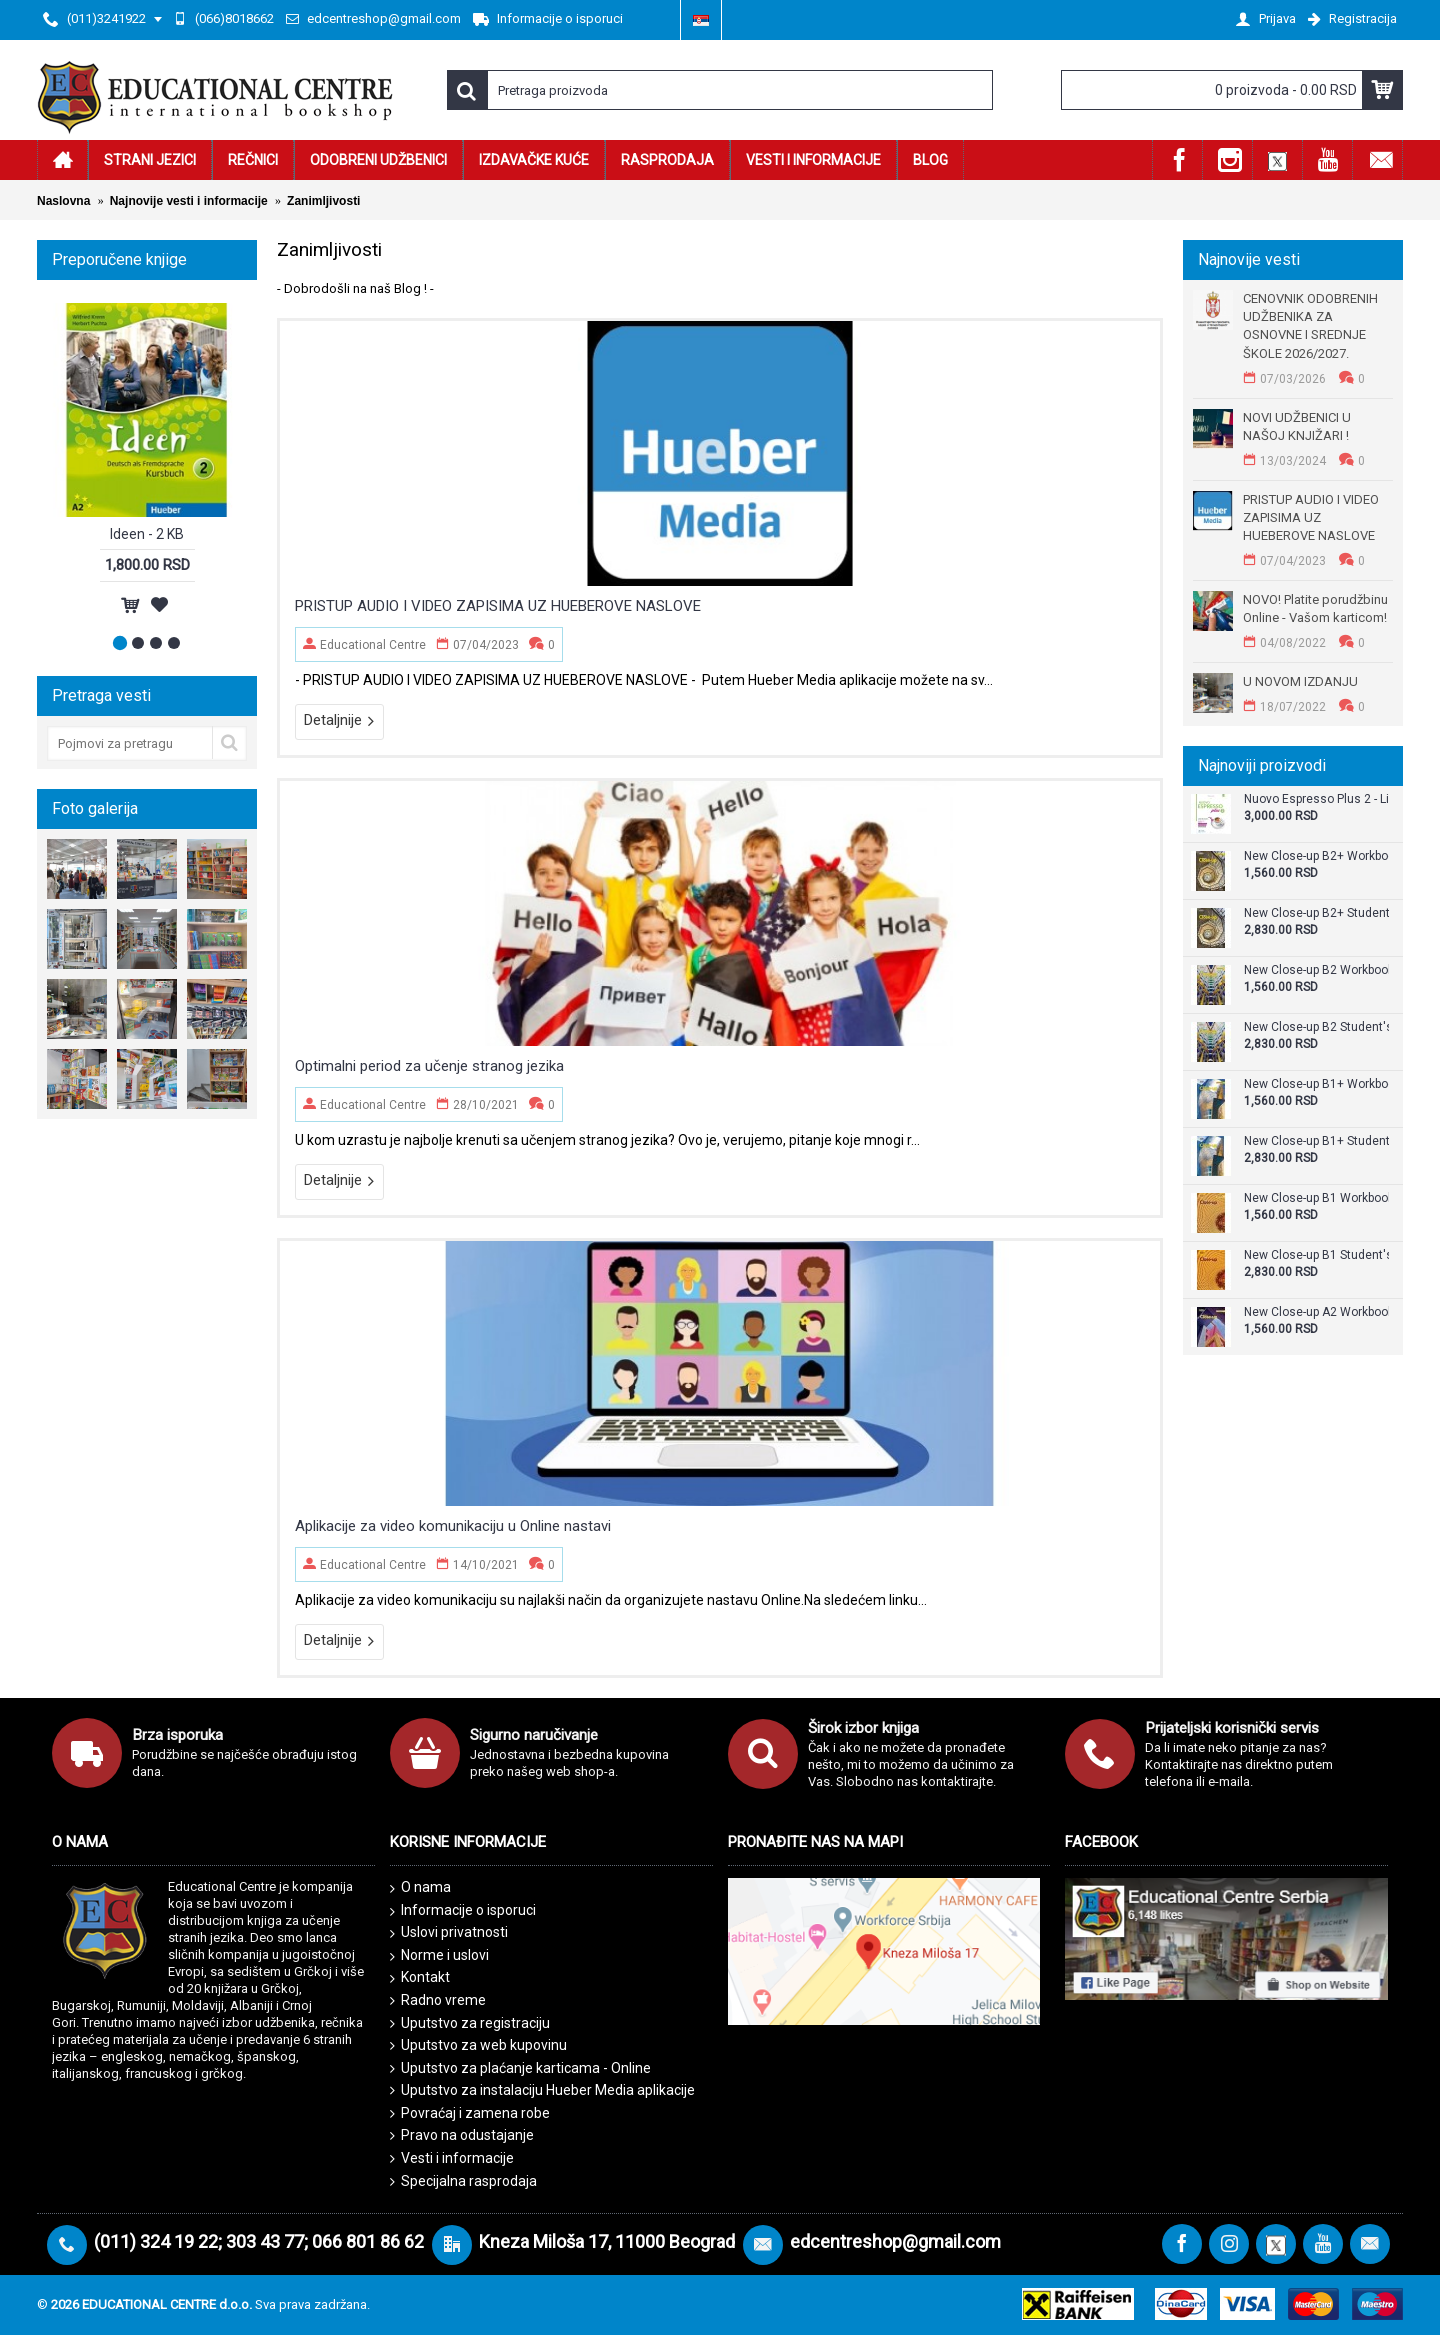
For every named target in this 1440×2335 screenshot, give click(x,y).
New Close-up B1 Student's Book (1316, 1255)
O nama (420, 1888)
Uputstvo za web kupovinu (478, 2045)
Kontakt (420, 1978)
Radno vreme (438, 2000)
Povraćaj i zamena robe (470, 2113)
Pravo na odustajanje (462, 2135)
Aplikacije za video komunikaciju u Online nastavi (453, 1526)
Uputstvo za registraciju (470, 2023)
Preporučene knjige (119, 259)
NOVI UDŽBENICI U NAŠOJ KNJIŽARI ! (1297, 426)
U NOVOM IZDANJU (1300, 681)
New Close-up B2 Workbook (1316, 970)
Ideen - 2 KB (147, 534)
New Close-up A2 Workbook (1316, 1312)
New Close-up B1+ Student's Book (1316, 1141)
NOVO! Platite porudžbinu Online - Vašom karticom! (1315, 608)
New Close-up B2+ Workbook (1316, 856)
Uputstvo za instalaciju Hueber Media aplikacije (542, 2090)
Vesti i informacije (452, 2158)
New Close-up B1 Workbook (1316, 1198)
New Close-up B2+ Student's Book (1316, 913)
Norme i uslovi (439, 1956)
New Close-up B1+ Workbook (1316, 1084)
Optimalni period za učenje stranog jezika (429, 1066)
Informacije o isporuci (463, 1911)
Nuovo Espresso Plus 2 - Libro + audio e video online (1316, 799)
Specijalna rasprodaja (463, 2181)
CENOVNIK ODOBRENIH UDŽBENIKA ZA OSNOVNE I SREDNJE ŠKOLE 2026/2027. (1310, 326)
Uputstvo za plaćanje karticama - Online (520, 2068)
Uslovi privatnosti (449, 1933)
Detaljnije (339, 721)
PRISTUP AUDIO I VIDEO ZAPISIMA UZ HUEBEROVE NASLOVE (1311, 517)
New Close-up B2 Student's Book (1316, 1027)
